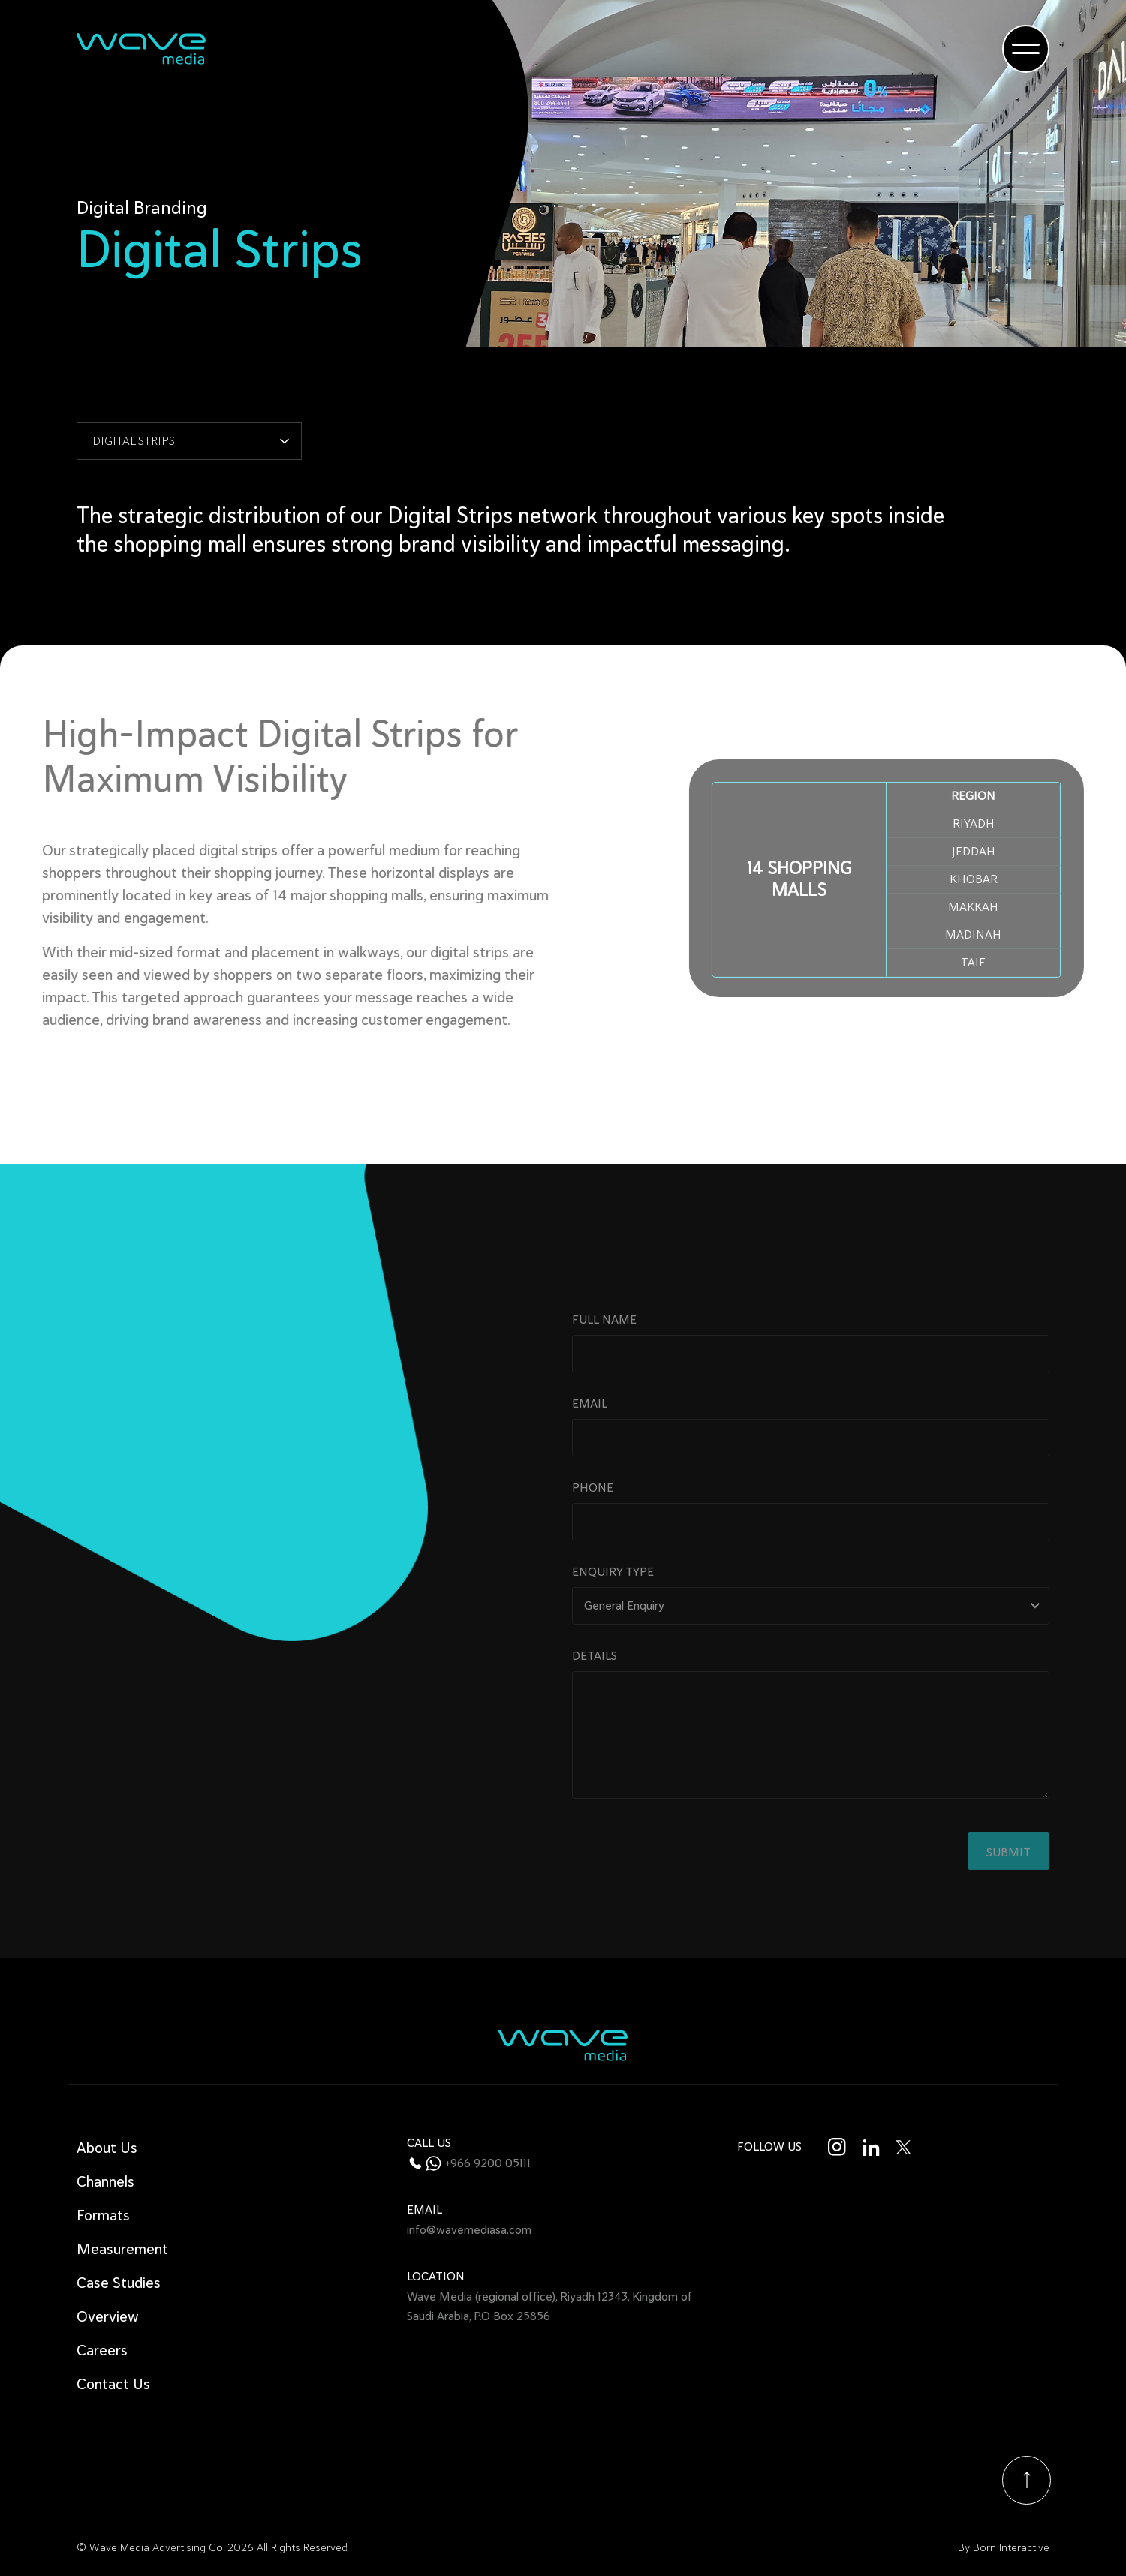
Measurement (122, 2249)
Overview (108, 2316)
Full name (810, 1374)
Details (810, 1768)
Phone (810, 1542)
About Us (107, 2148)
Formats (103, 2215)
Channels (105, 2181)
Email (810, 1458)
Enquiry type (810, 1626)
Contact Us (113, 2384)
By (1003, 2547)
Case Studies (119, 2283)
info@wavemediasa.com (469, 2230)
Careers (102, 2350)
